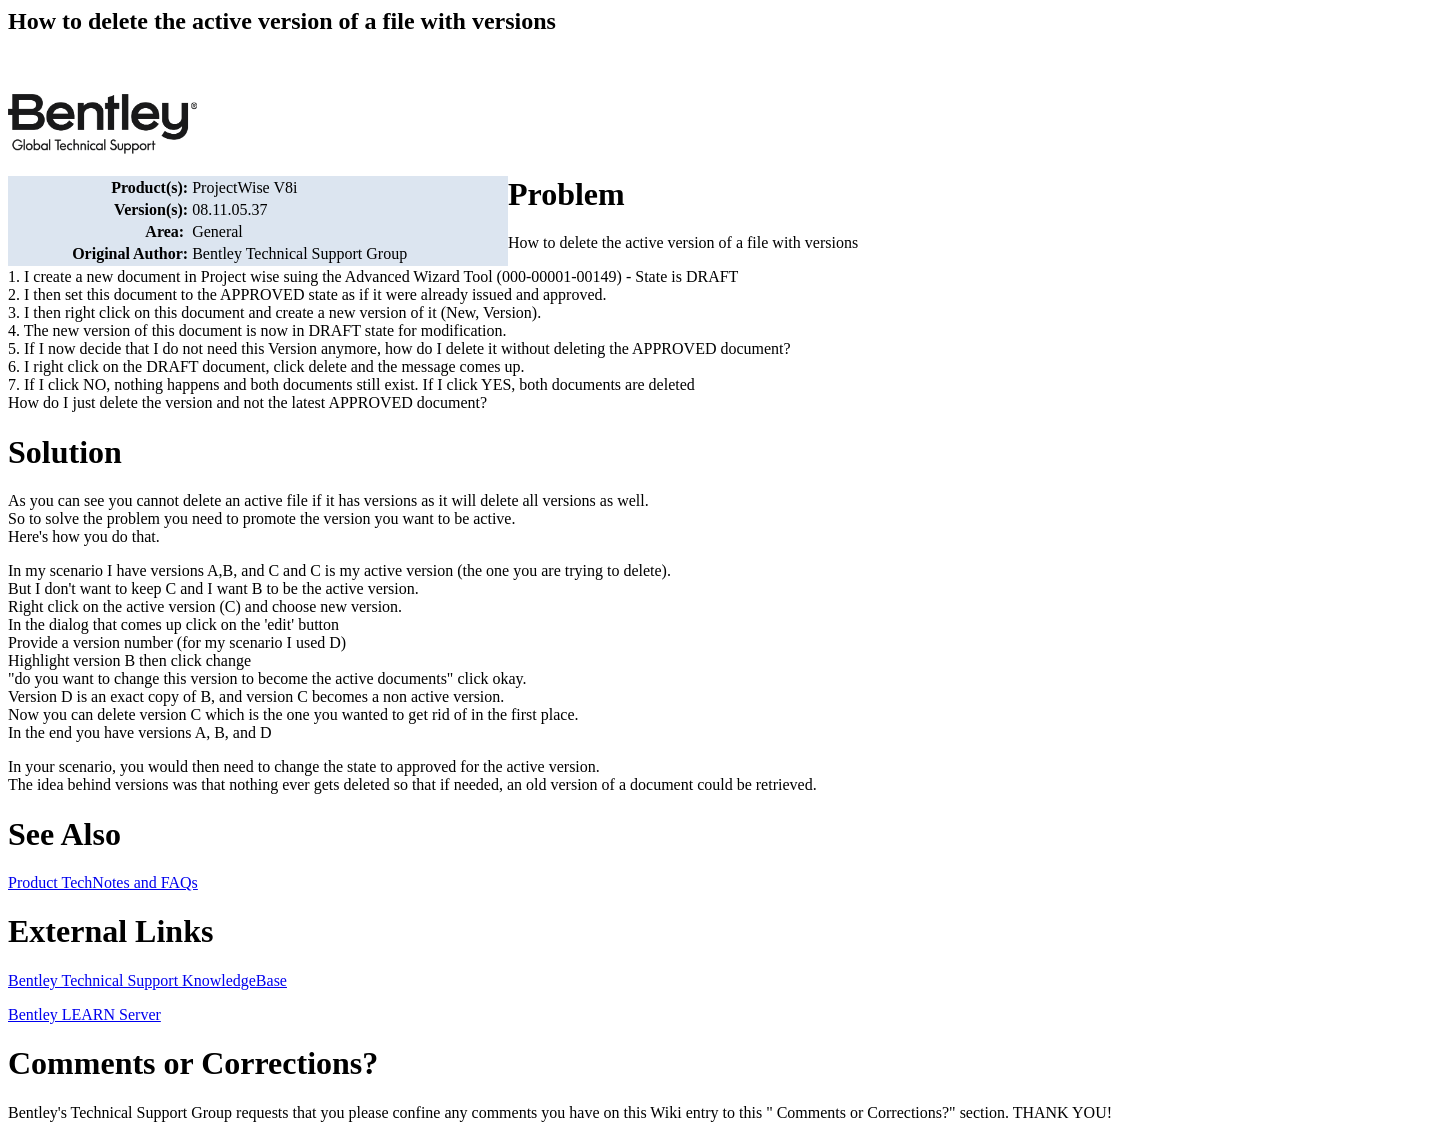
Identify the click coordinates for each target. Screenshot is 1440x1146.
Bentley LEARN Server (84, 1014)
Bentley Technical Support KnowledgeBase (147, 980)
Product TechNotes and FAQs (103, 882)
